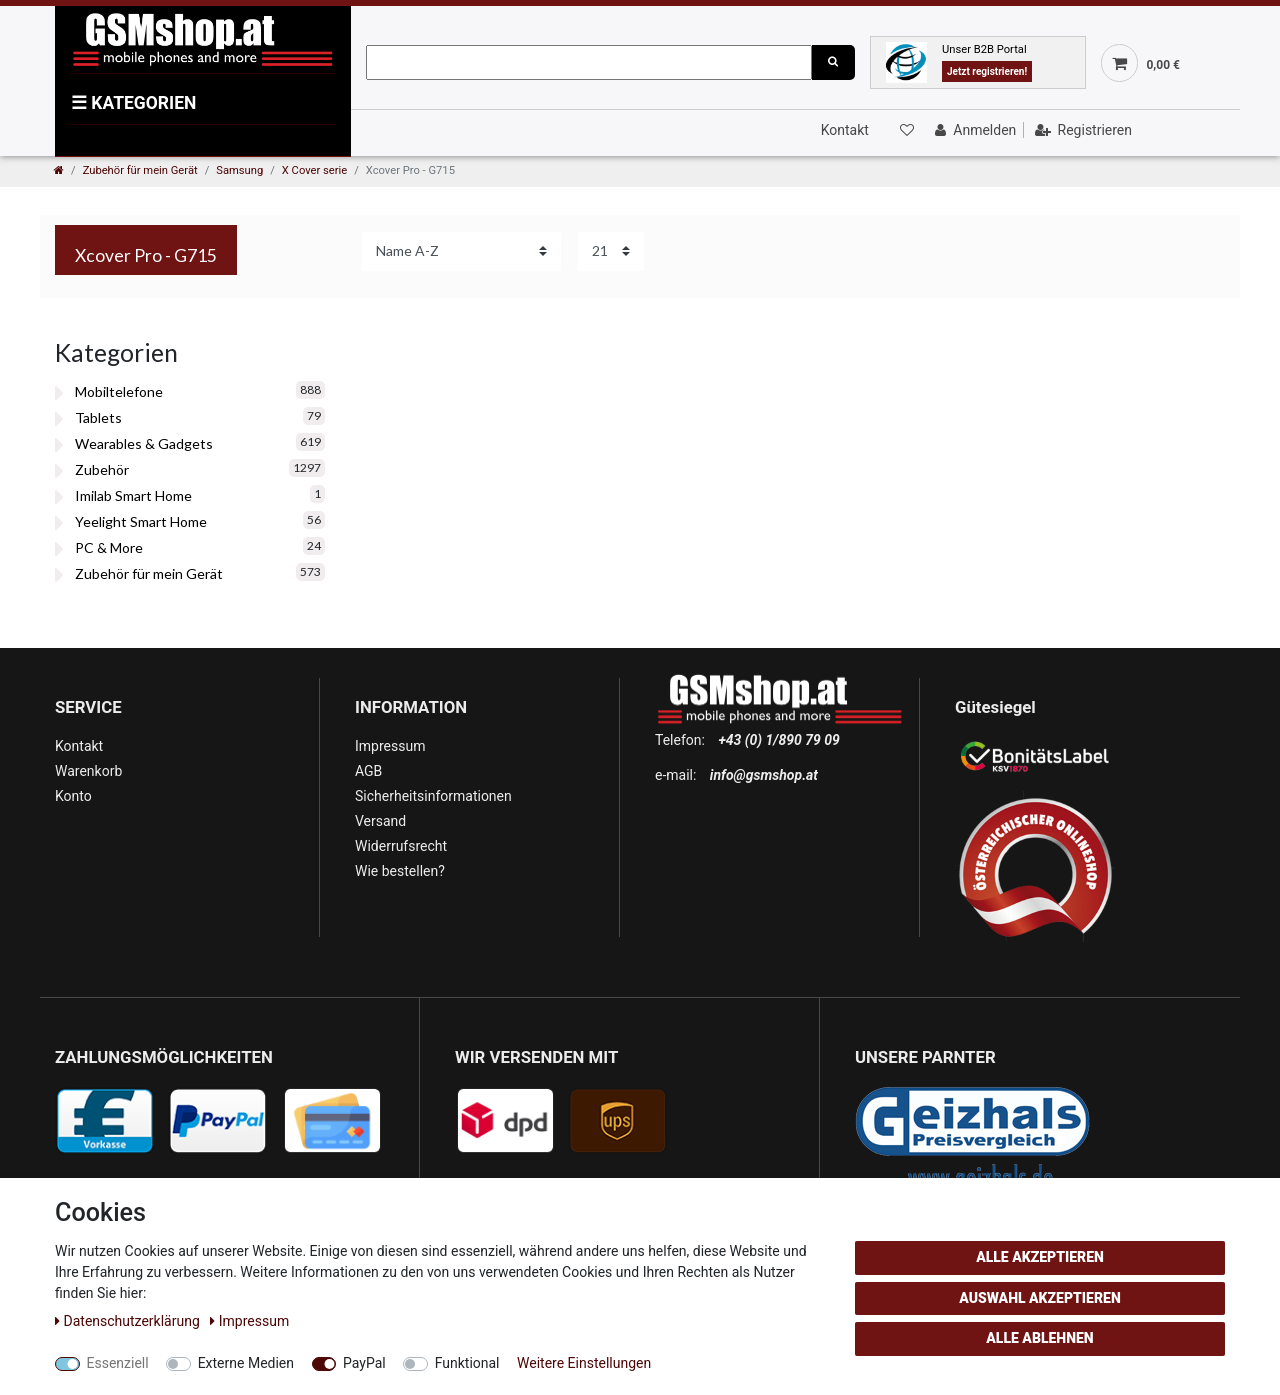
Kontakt (845, 130)
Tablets (98, 417)
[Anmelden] (973, 130)
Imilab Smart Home (133, 495)
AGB (368, 771)
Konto (73, 796)
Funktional (467, 1363)
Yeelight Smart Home (141, 521)
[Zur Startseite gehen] (59, 170)
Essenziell (118, 1363)
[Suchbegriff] (589, 62)
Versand (380, 821)
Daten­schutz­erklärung (129, 1321)
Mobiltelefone (119, 391)
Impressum (390, 746)
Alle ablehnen (1039, 1338)
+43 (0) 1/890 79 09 (778, 740)
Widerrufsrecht (401, 846)
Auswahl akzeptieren (1040, 1298)
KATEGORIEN (133, 103)
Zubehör (102, 469)
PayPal (364, 1363)
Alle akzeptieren (1040, 1257)
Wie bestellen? (400, 871)
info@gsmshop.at (764, 775)
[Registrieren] (1081, 130)
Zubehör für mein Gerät (140, 170)
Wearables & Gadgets (144, 443)
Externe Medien (246, 1363)
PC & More (109, 547)
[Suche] (833, 62)
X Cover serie (314, 170)
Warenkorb (88, 771)
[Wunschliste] (905, 130)
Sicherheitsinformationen (433, 796)
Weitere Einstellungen (584, 1363)
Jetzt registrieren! (987, 71)
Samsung (239, 170)
